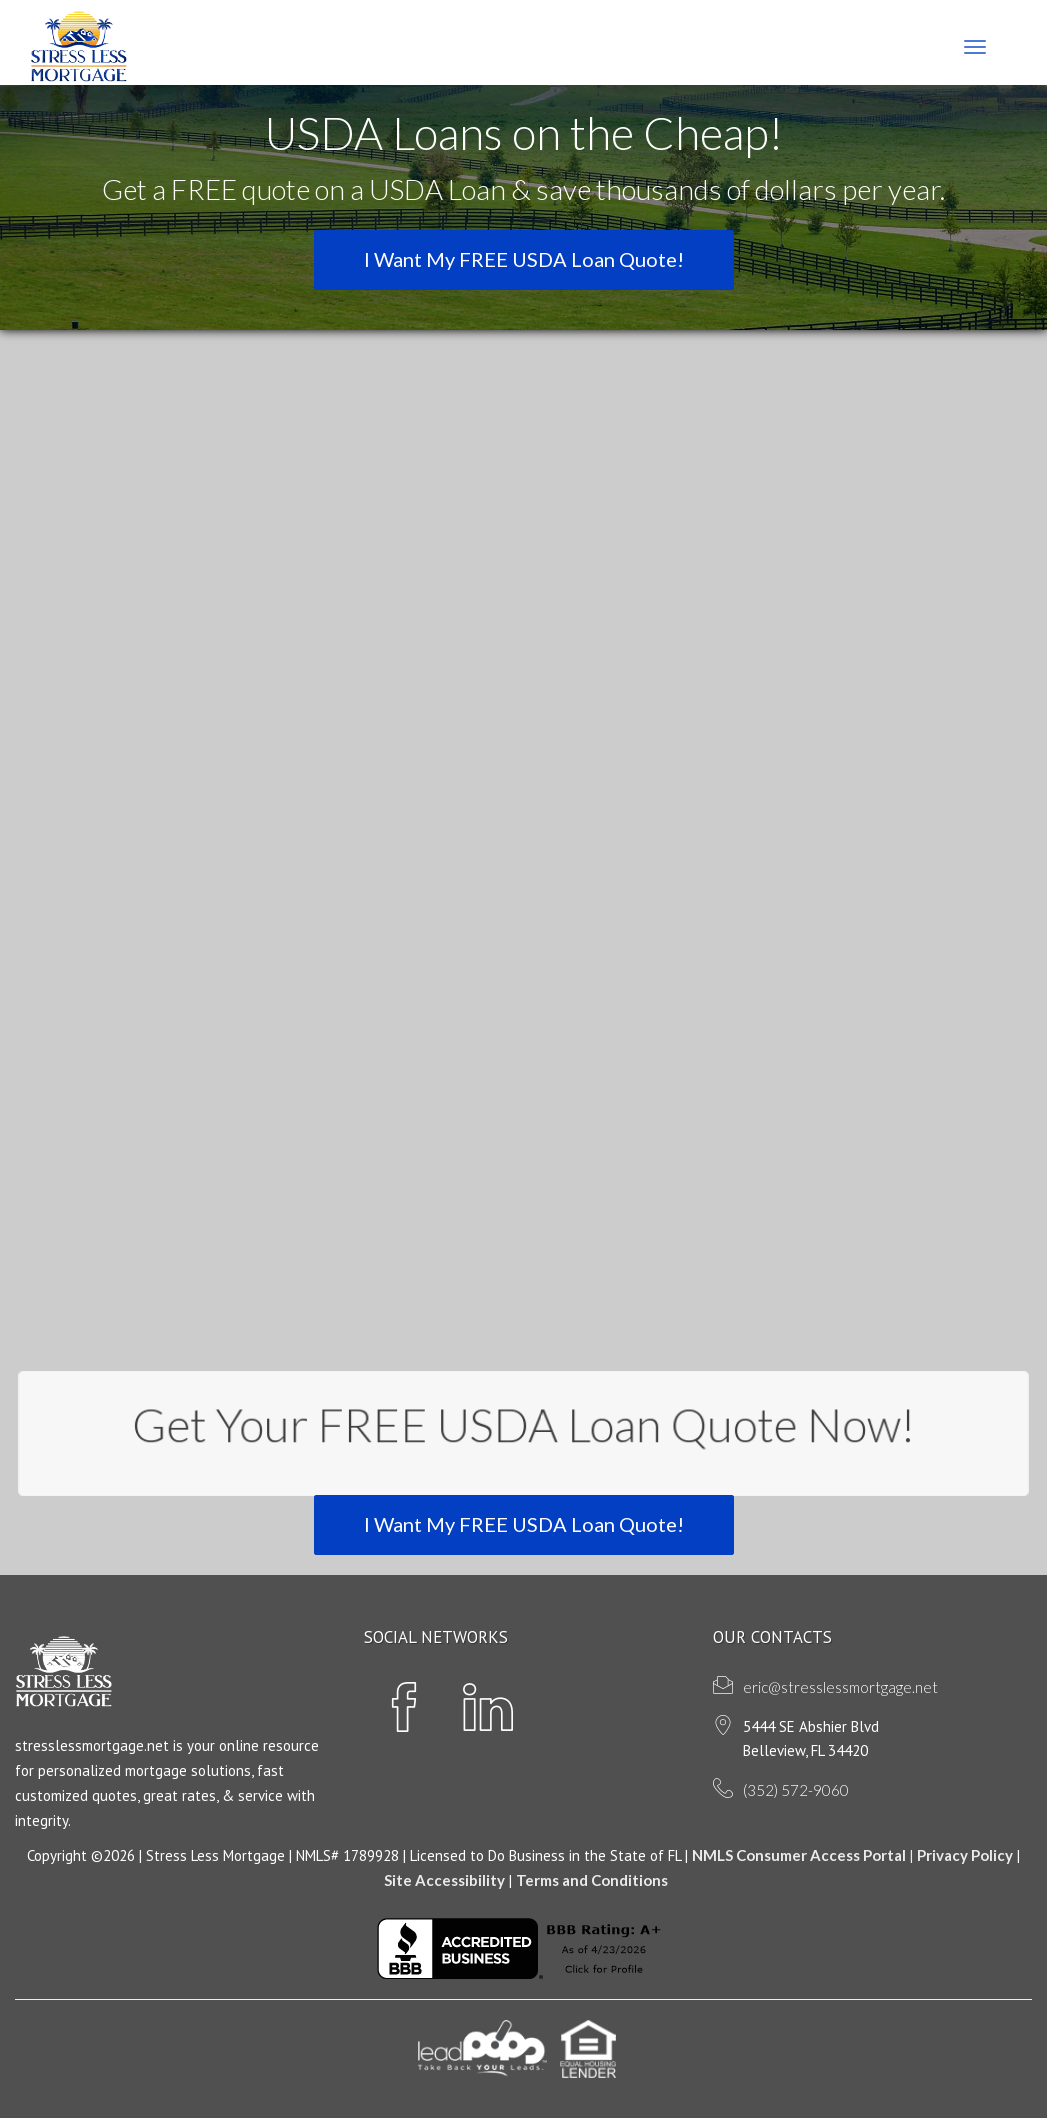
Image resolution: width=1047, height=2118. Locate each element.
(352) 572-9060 (796, 1790)
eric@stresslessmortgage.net (840, 1687)
